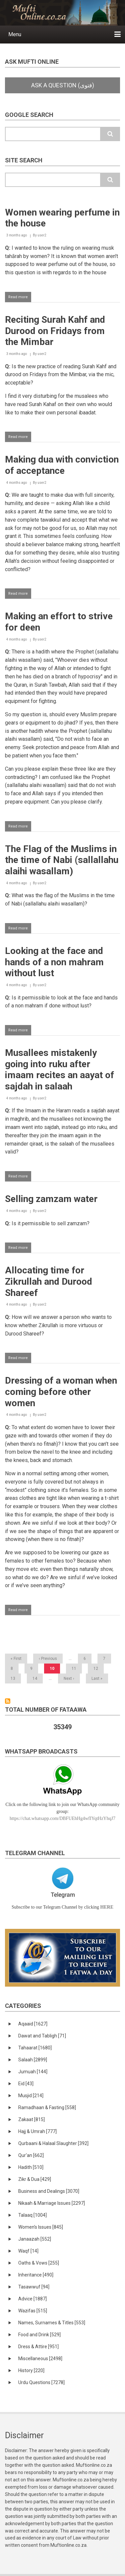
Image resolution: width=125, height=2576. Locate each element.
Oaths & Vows (38, 2263)
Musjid (30, 2095)
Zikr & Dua (34, 2179)
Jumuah (32, 2071)
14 (37, 1678)
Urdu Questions (41, 2382)
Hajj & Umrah (37, 2131)
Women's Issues (40, 2227)
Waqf (28, 2251)
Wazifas (32, 2310)
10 (55, 1670)
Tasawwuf (33, 2286)
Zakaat (31, 2119)
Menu (14, 34)
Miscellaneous (40, 2358)
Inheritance (35, 2274)
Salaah (32, 2059)
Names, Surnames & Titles (51, 2322)
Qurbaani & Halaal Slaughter (53, 2143)
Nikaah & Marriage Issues (51, 2203)
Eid (25, 2083)
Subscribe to (7, 1701)
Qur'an (31, 2155)
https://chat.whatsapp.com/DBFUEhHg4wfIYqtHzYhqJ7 (62, 1818)
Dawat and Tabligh (42, 2035)
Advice (32, 2298)
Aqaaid (32, 2023)
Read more (19, 298)
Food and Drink (39, 2334)
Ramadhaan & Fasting (47, 2107)
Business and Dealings (48, 2191)
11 (76, 1668)
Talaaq (32, 2215)
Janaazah (34, 2239)
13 (15, 1678)
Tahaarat (35, 2047)
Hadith (30, 2167)
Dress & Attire (38, 2346)
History (31, 2370)
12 (98, 1668)
